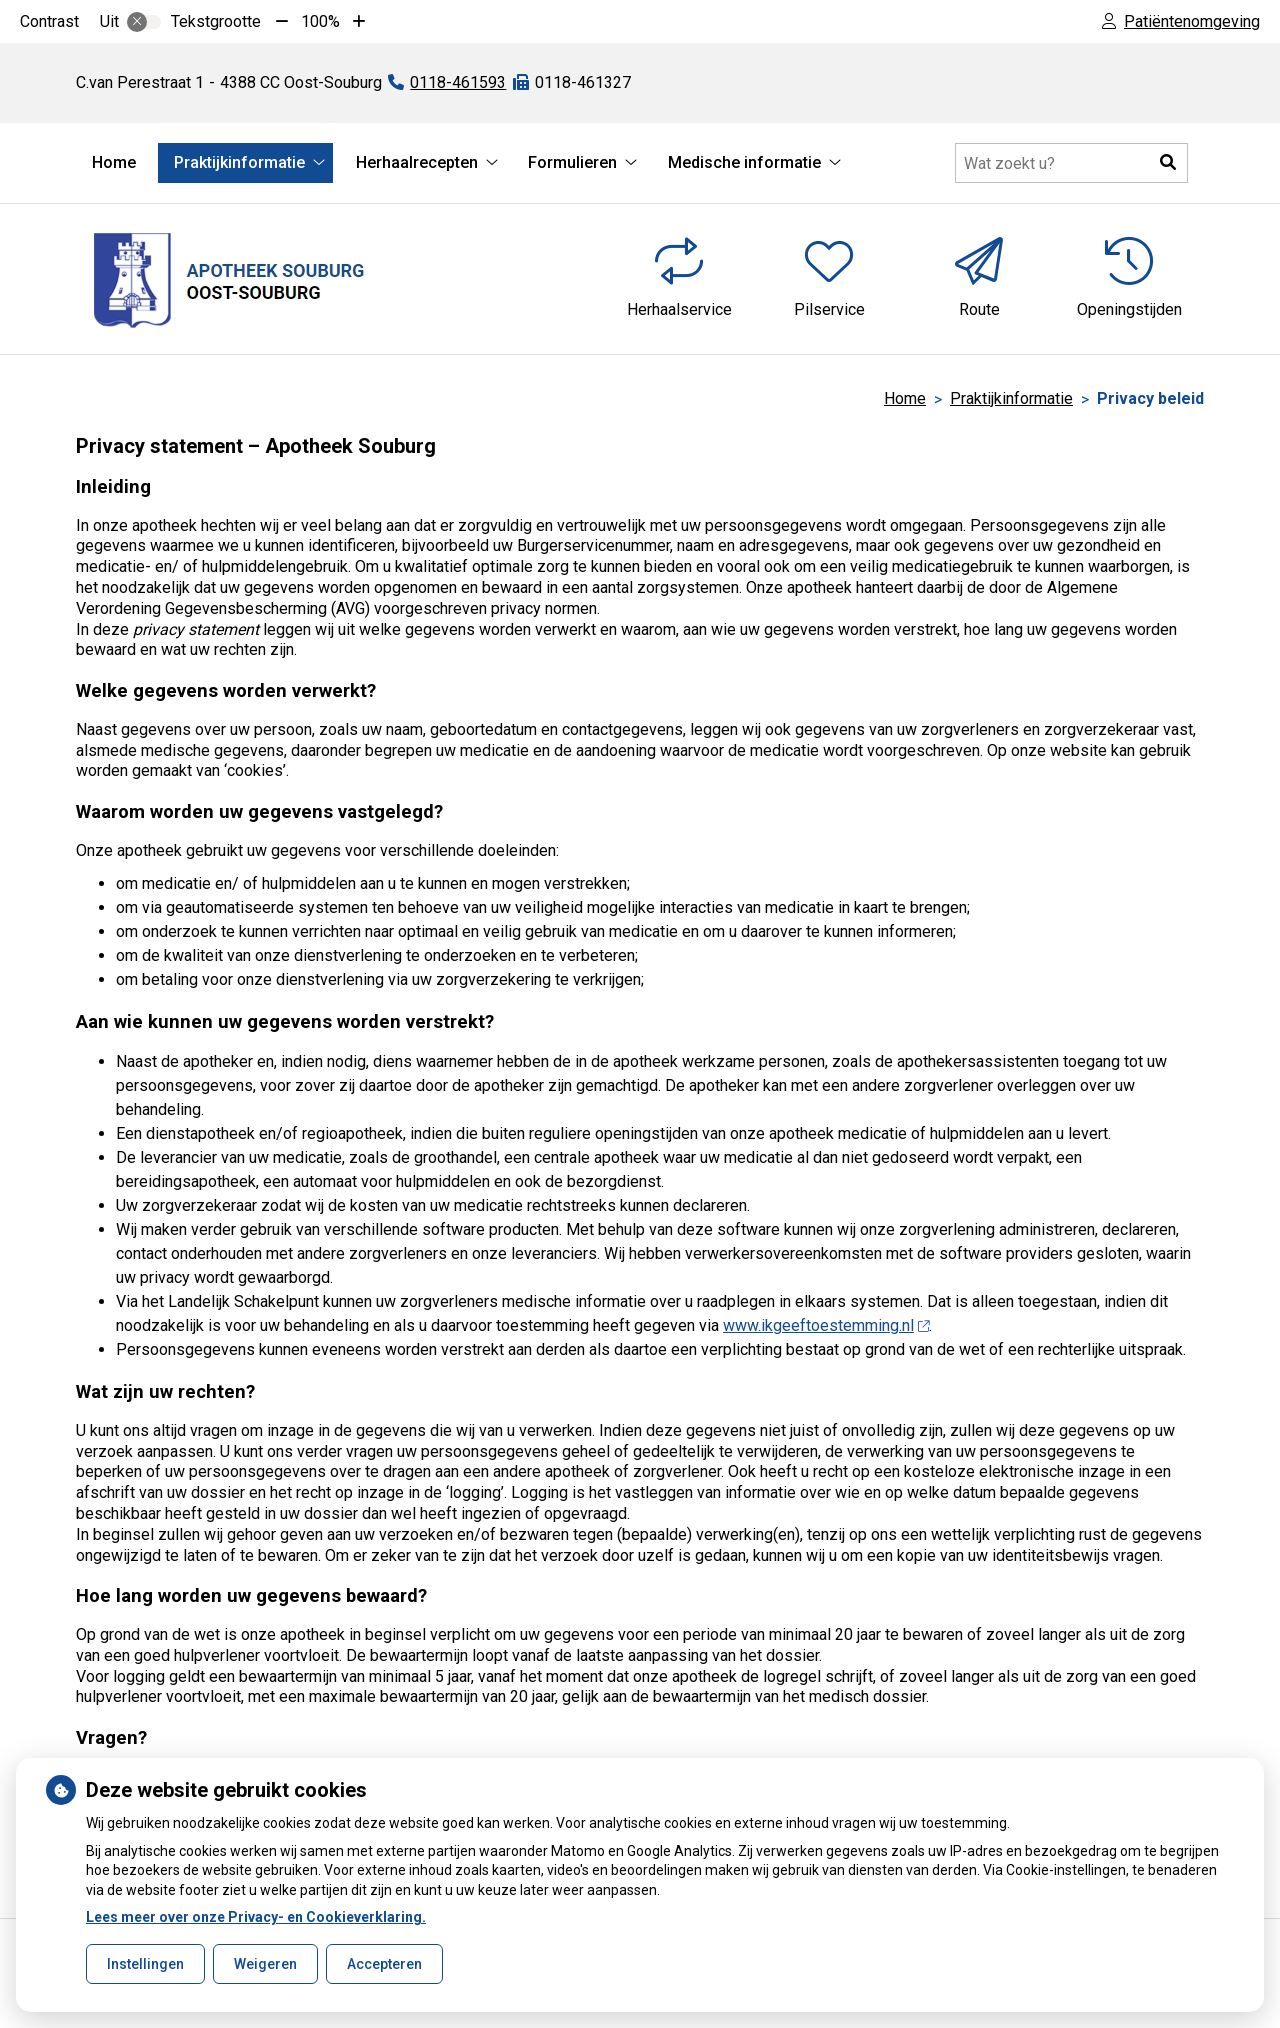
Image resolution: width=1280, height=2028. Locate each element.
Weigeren (265, 1964)
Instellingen (145, 1964)
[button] (1168, 163)
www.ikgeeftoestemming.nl (826, 1325)
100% (320, 21)
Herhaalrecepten (417, 162)
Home (114, 162)
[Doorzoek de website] (1071, 163)
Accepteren (384, 1964)
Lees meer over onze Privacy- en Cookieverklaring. (256, 1917)
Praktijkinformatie (239, 162)
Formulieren (572, 162)
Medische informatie (744, 162)
